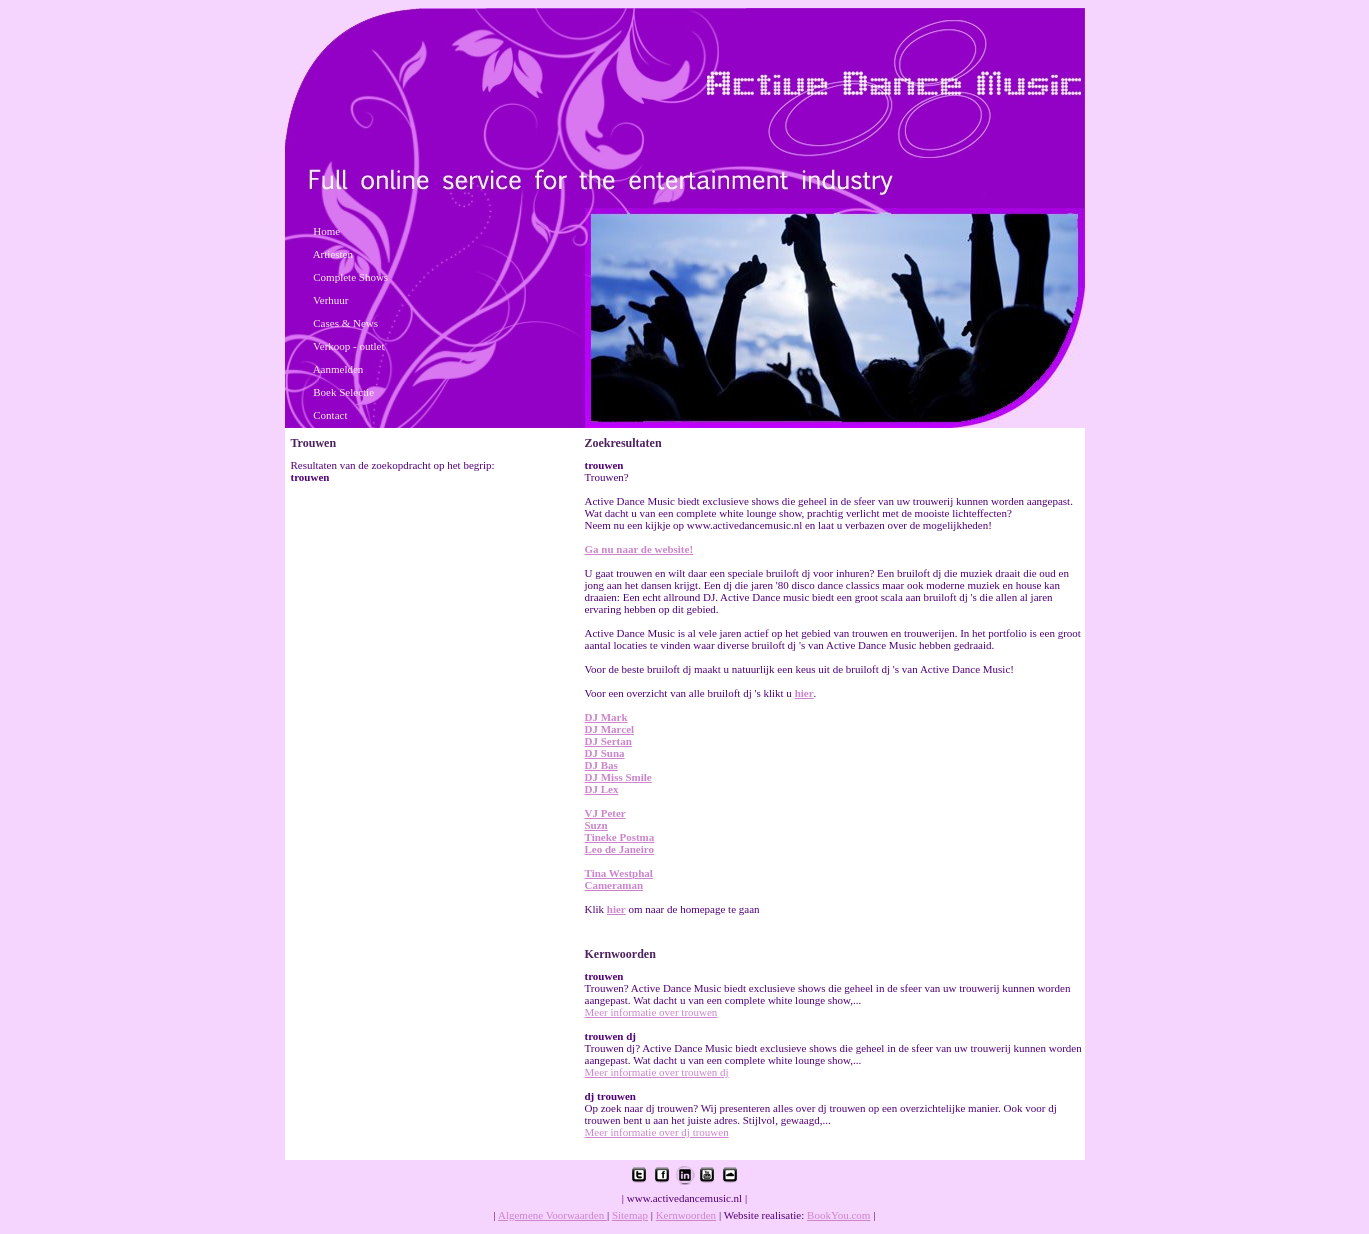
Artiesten (333, 254)
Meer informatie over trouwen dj (657, 1072)
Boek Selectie (343, 392)
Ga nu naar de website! (639, 549)
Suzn (596, 825)
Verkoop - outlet (348, 346)
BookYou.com (838, 1215)
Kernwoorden (686, 1215)
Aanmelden (338, 369)
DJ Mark (606, 717)
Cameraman (614, 885)
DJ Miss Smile (618, 777)
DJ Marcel (610, 729)
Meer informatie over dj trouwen (657, 1132)
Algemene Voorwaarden (552, 1215)
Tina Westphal (619, 873)
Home (326, 231)
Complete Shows (350, 277)
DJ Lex (602, 789)
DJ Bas (601, 765)
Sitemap (630, 1215)
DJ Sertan (608, 741)
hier (804, 693)
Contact (330, 415)
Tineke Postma (620, 837)
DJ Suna (605, 753)
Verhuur (330, 300)
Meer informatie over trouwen (651, 1012)
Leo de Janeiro (619, 849)
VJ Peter (605, 813)
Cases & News (345, 323)
